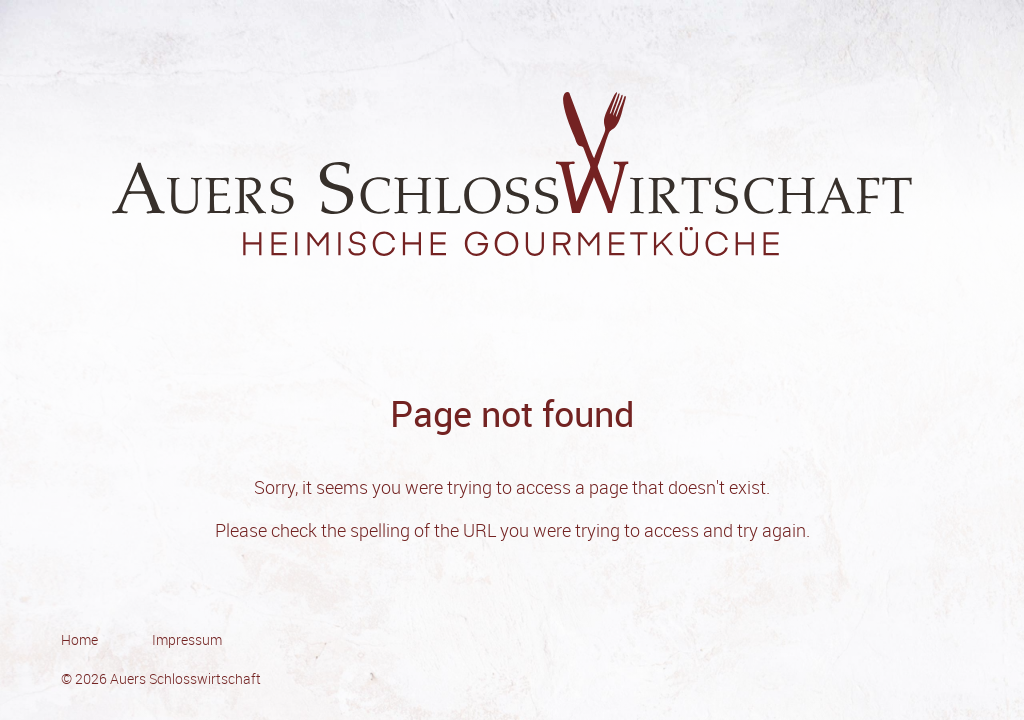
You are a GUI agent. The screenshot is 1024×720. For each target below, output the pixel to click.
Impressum (187, 639)
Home (79, 639)
